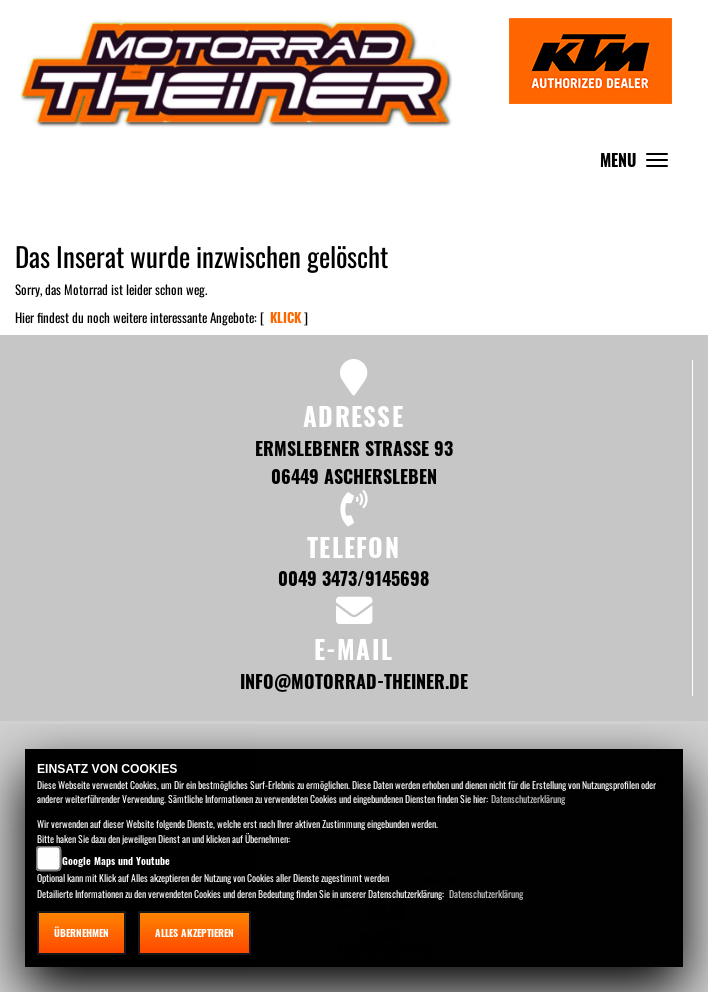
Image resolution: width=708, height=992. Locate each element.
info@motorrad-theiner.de (354, 680)
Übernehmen (81, 932)
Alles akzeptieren (194, 932)
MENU (639, 164)
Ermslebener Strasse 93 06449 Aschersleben (354, 461)
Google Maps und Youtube (116, 860)
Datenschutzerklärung (528, 798)
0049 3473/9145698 (353, 577)
